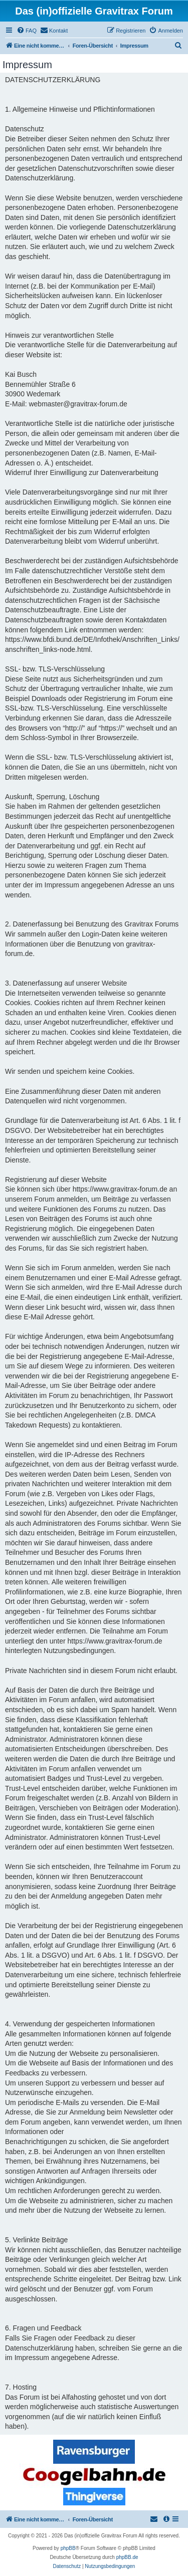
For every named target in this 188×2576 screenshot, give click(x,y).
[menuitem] (27, 31)
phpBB (68, 2548)
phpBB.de (127, 2557)
